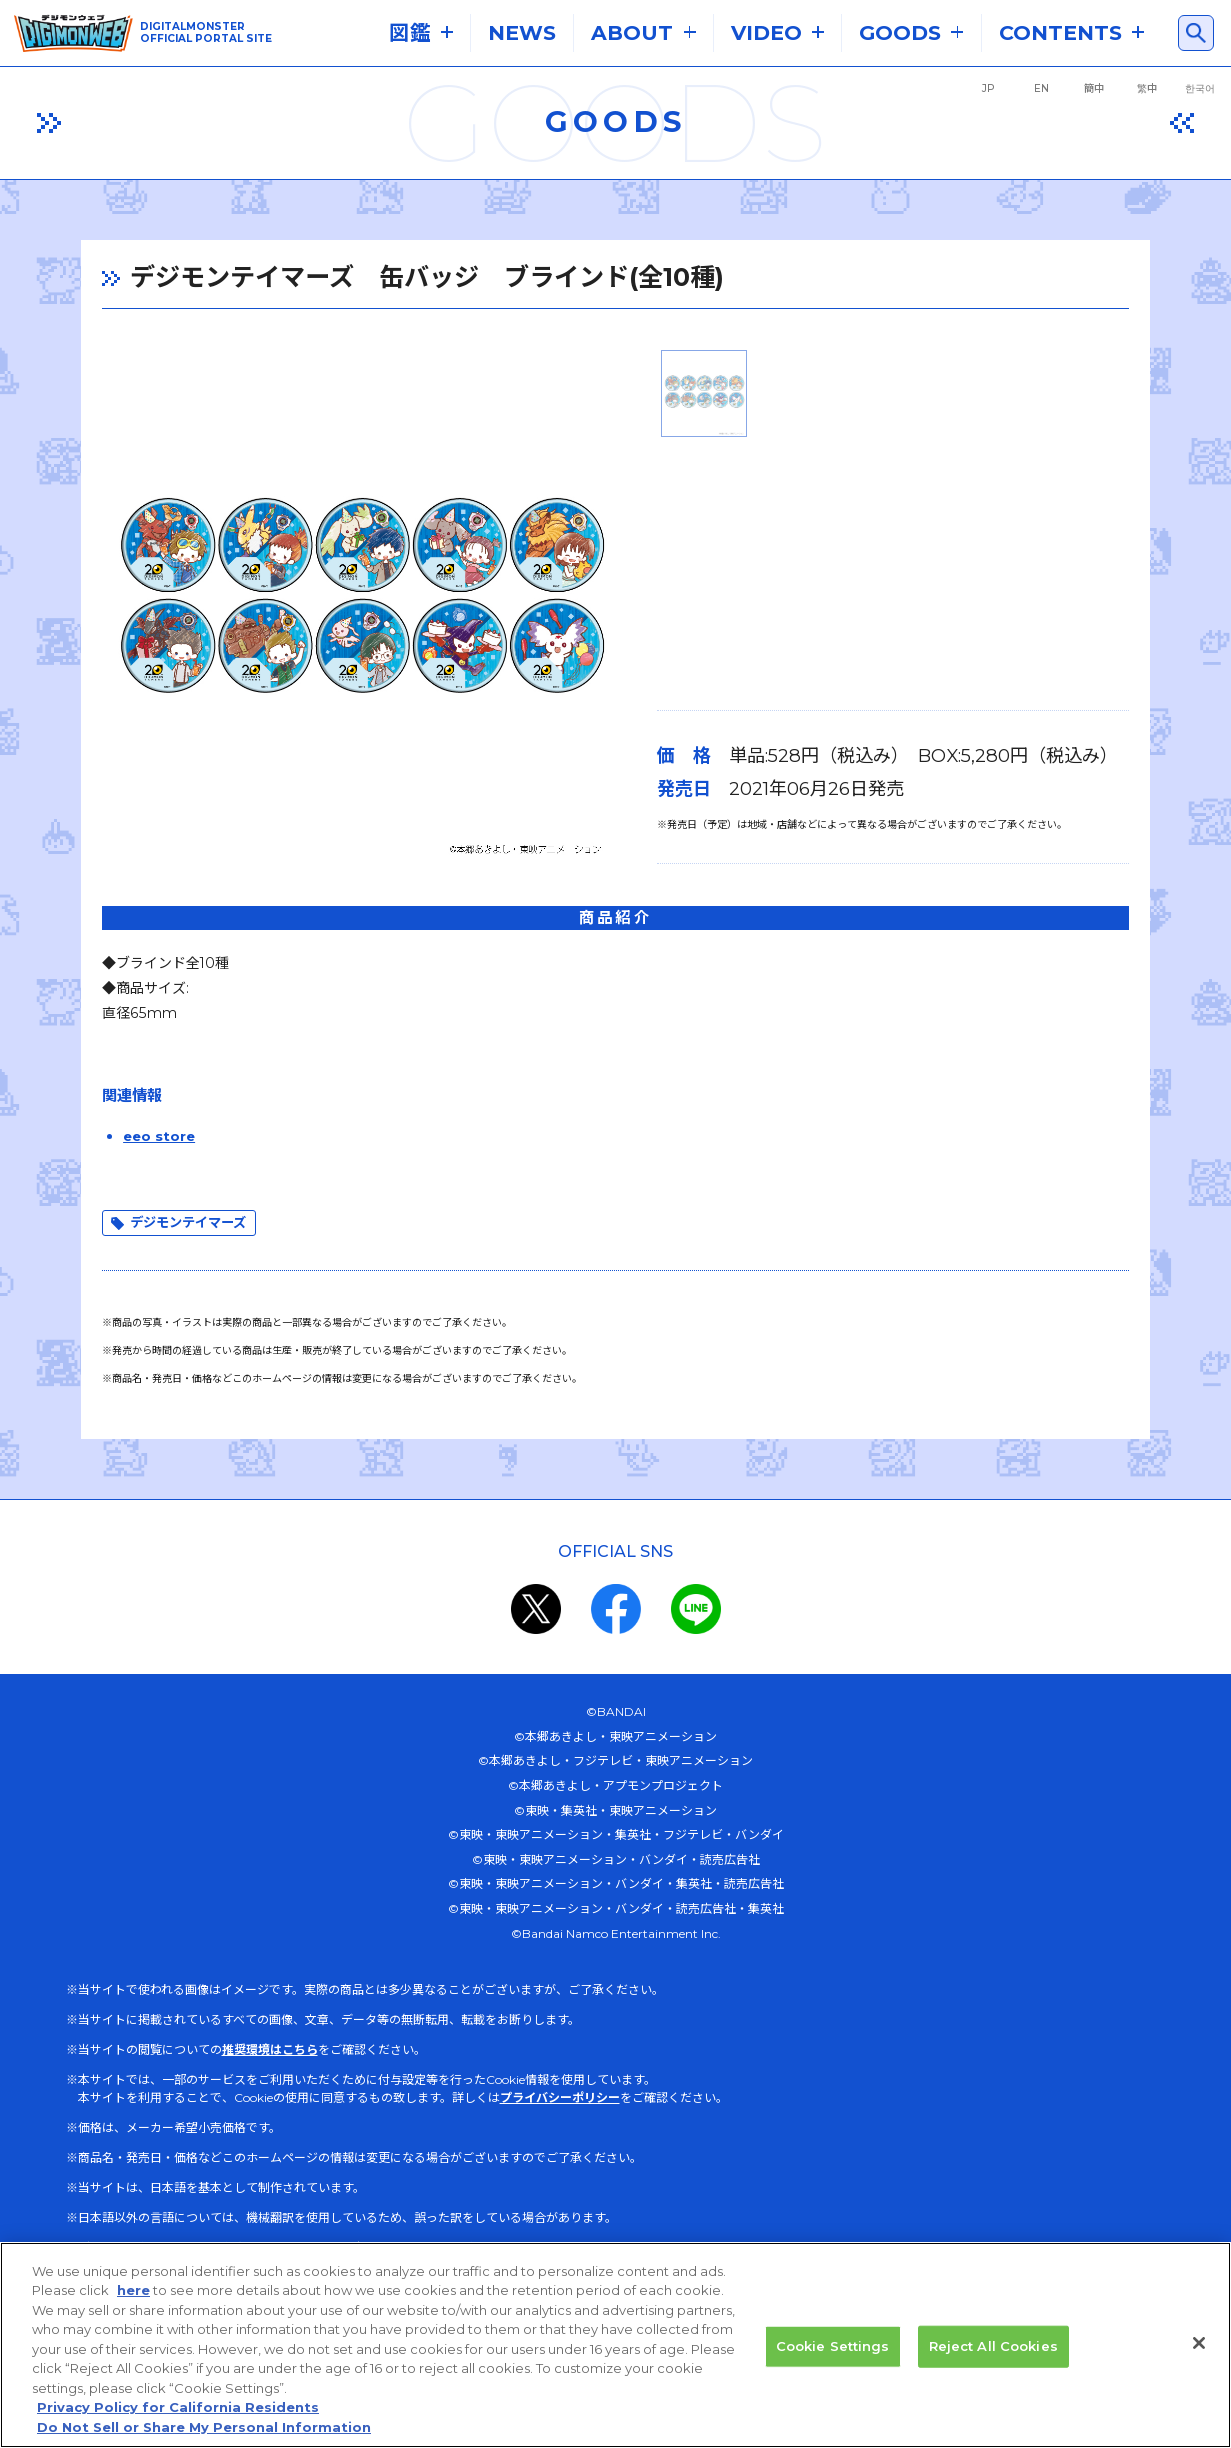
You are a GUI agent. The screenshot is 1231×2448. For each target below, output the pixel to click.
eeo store (145, 1153)
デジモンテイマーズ (178, 1241)
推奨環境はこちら (270, 2068)
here (133, 2305)
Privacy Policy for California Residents (178, 2422)
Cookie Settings (833, 2360)
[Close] (1199, 2357)
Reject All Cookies (993, 2360)
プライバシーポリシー (560, 2116)
